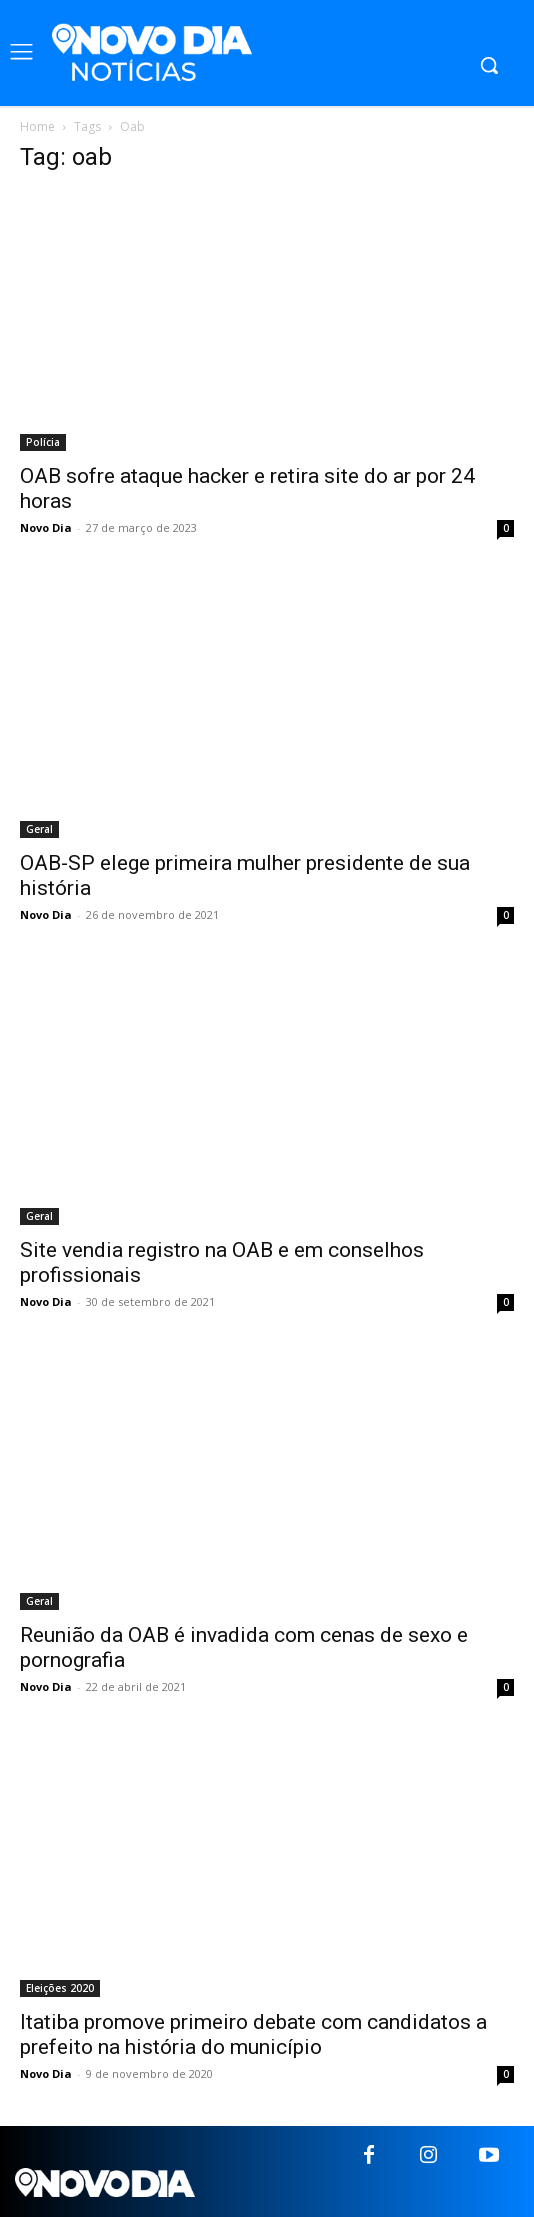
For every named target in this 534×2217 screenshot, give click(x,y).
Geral (39, 829)
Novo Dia (46, 527)
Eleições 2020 (60, 1988)
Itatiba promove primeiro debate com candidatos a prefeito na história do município (253, 2034)
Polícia (43, 442)
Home (37, 126)
